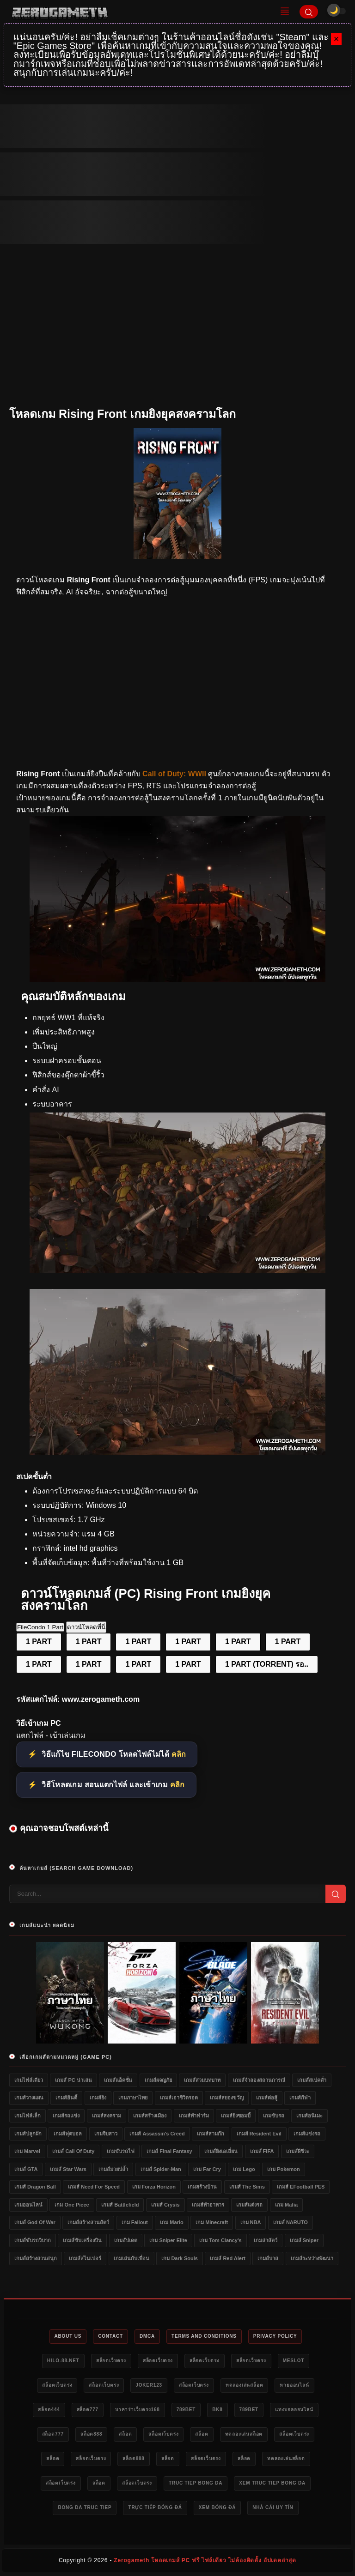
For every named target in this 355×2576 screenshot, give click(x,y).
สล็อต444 (49, 2409)
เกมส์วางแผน (28, 2097)
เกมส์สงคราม (106, 2115)
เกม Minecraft (212, 2222)
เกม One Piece (72, 2204)
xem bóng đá (217, 2507)
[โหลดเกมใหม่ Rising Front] (177, 1271)
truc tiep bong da (195, 2482)
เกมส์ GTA (25, 2169)
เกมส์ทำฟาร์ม (194, 2115)
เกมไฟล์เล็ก (27, 2115)
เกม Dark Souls (179, 2258)
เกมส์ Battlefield (120, 2204)
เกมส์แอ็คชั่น (118, 2080)
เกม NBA (250, 2222)
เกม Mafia (286, 2204)
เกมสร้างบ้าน (202, 2186)
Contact (110, 2336)
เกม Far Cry (207, 2169)
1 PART (39, 1641)
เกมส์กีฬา (300, 2097)
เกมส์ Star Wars (68, 2169)
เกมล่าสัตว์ (265, 2240)
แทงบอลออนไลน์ (294, 2409)
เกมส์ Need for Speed (94, 2186)
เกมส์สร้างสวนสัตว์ (88, 2222)
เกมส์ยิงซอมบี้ (236, 2115)
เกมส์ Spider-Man (161, 2169)
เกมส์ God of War (34, 2222)
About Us (68, 2336)
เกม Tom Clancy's (220, 2240)
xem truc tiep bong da (272, 2482)
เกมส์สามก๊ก (210, 2133)
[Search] (309, 11)
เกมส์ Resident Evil (259, 2133)
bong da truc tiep (84, 2507)
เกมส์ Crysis (165, 2204)
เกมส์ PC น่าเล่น (73, 2080)
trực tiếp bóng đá (155, 2507)
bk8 (217, 2409)
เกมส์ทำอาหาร (208, 2204)
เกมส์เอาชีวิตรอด (179, 2097)
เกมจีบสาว (105, 2133)
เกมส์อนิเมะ (309, 2115)
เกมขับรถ (273, 2115)
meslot (293, 2360)
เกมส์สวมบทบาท (202, 2080)
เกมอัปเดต (125, 2240)
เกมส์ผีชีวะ (297, 2151)
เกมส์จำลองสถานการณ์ (259, 2080)
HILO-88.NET (63, 2360)
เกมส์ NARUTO (290, 2222)
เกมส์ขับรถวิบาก (32, 2240)
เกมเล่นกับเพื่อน (131, 2258)
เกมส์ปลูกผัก (28, 2133)
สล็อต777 (87, 2409)
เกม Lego (244, 2169)
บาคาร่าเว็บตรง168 (137, 2409)
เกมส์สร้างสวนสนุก (35, 2258)
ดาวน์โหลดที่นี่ (86, 1627)
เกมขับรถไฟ (121, 2151)
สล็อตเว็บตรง (111, 2360)
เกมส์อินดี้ (66, 2097)
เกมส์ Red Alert (227, 2258)
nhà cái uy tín (272, 2507)
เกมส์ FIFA (262, 2151)
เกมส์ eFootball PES (300, 2186)
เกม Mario (171, 2222)
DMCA (147, 2336)
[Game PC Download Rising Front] (177, 1453)
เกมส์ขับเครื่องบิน (82, 2240)
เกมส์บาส (267, 2258)
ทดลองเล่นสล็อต (244, 2385)
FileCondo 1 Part (40, 1627)
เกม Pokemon (283, 2169)
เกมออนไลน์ (28, 2204)
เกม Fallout (135, 2222)
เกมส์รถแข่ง (66, 2115)
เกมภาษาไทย (132, 2097)
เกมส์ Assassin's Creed (156, 2133)
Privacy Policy (275, 2336)
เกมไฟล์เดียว (28, 2080)
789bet (186, 2409)
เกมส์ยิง (98, 2097)
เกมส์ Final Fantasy (169, 2151)
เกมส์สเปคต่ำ (311, 2080)
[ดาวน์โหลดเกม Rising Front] (177, 980)
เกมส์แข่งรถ (307, 2133)
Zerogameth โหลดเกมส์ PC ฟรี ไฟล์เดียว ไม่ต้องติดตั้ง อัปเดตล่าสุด (205, 2560)
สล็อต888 (91, 2434)
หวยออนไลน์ (294, 2385)
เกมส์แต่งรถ (249, 2204)
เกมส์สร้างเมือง (149, 2115)
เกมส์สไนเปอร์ (85, 2258)
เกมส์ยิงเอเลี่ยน (221, 2151)
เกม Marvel (27, 2151)
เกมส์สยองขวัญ (227, 2097)
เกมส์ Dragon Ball (35, 2186)
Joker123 (148, 2385)
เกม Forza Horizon (154, 2186)
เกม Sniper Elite (168, 2240)
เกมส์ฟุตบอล (68, 2133)
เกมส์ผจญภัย (158, 2080)
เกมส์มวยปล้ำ (113, 2169)
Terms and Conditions (204, 2336)
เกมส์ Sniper (304, 2240)
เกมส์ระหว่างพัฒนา (312, 2258)
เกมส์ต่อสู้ (266, 2097)
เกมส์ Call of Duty (73, 2151)
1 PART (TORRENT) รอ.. (266, 1664)
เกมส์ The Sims (247, 2186)
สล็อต (125, 2434)
